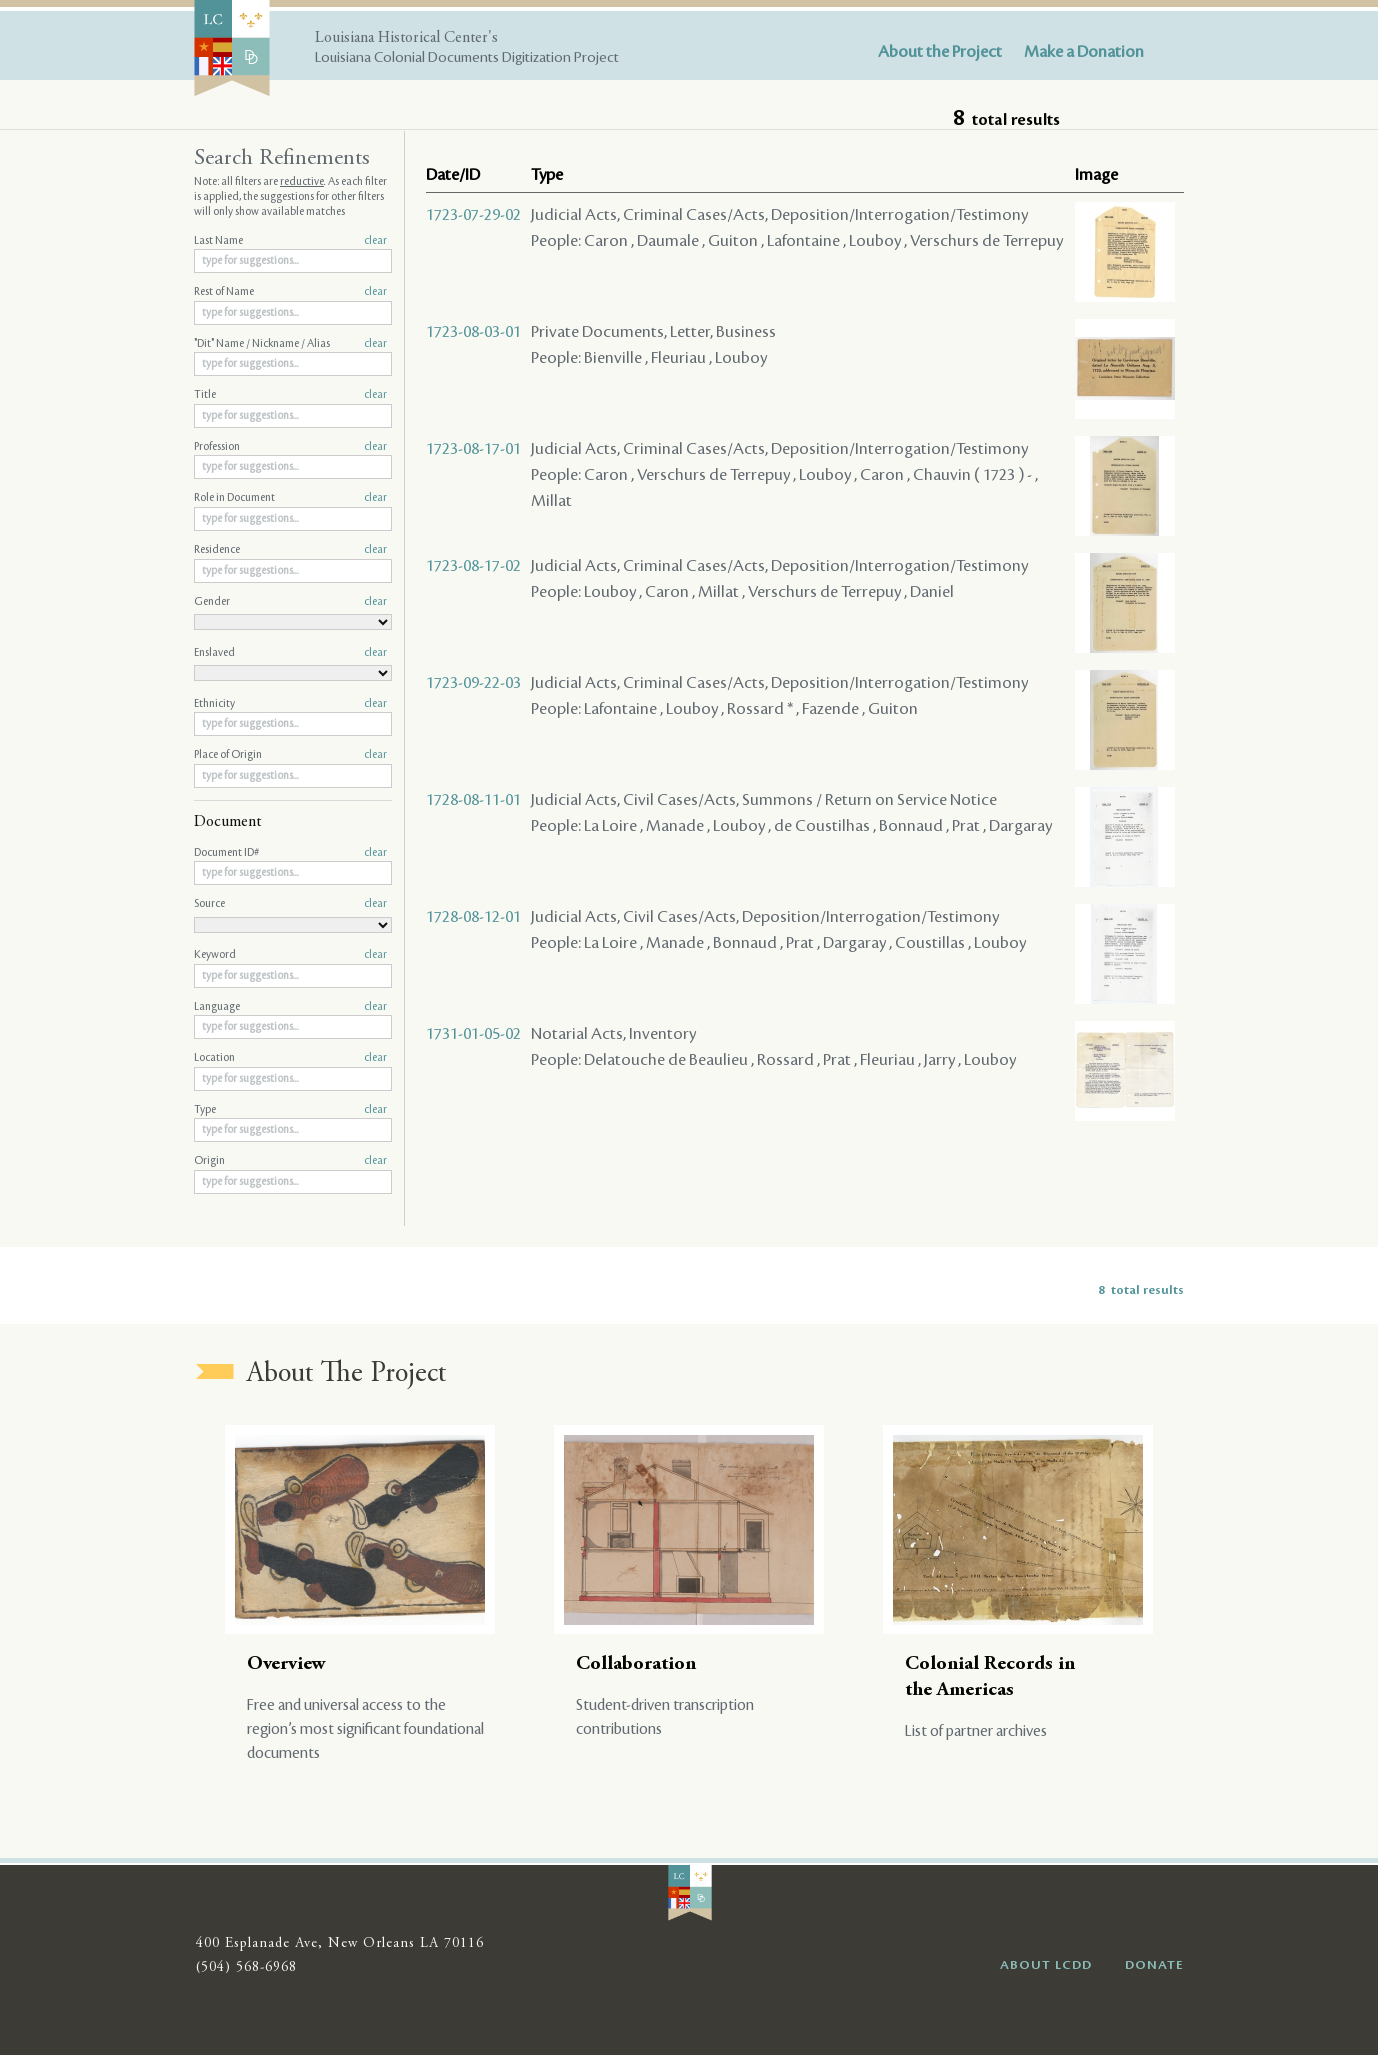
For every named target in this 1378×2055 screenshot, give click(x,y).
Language (290, 1007)
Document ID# (290, 853)
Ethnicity (290, 704)
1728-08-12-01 (473, 917)
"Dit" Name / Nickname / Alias (290, 344)
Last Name (290, 241)
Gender (290, 602)
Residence (290, 550)
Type (290, 1110)
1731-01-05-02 (473, 1034)
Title (290, 395)
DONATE (1154, 1965)
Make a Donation (1084, 52)
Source (290, 904)
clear (375, 241)
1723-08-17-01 (473, 449)
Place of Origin (290, 755)
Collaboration (636, 1664)
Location (290, 1058)
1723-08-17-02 (473, 566)
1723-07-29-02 (473, 215)
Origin (290, 1161)
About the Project (940, 52)
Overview (286, 1664)
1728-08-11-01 (473, 800)
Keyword (290, 955)
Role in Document (290, 498)
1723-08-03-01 (473, 332)
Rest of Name (290, 292)
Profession (290, 447)
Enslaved (290, 653)
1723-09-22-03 (473, 683)
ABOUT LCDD (1046, 1965)
